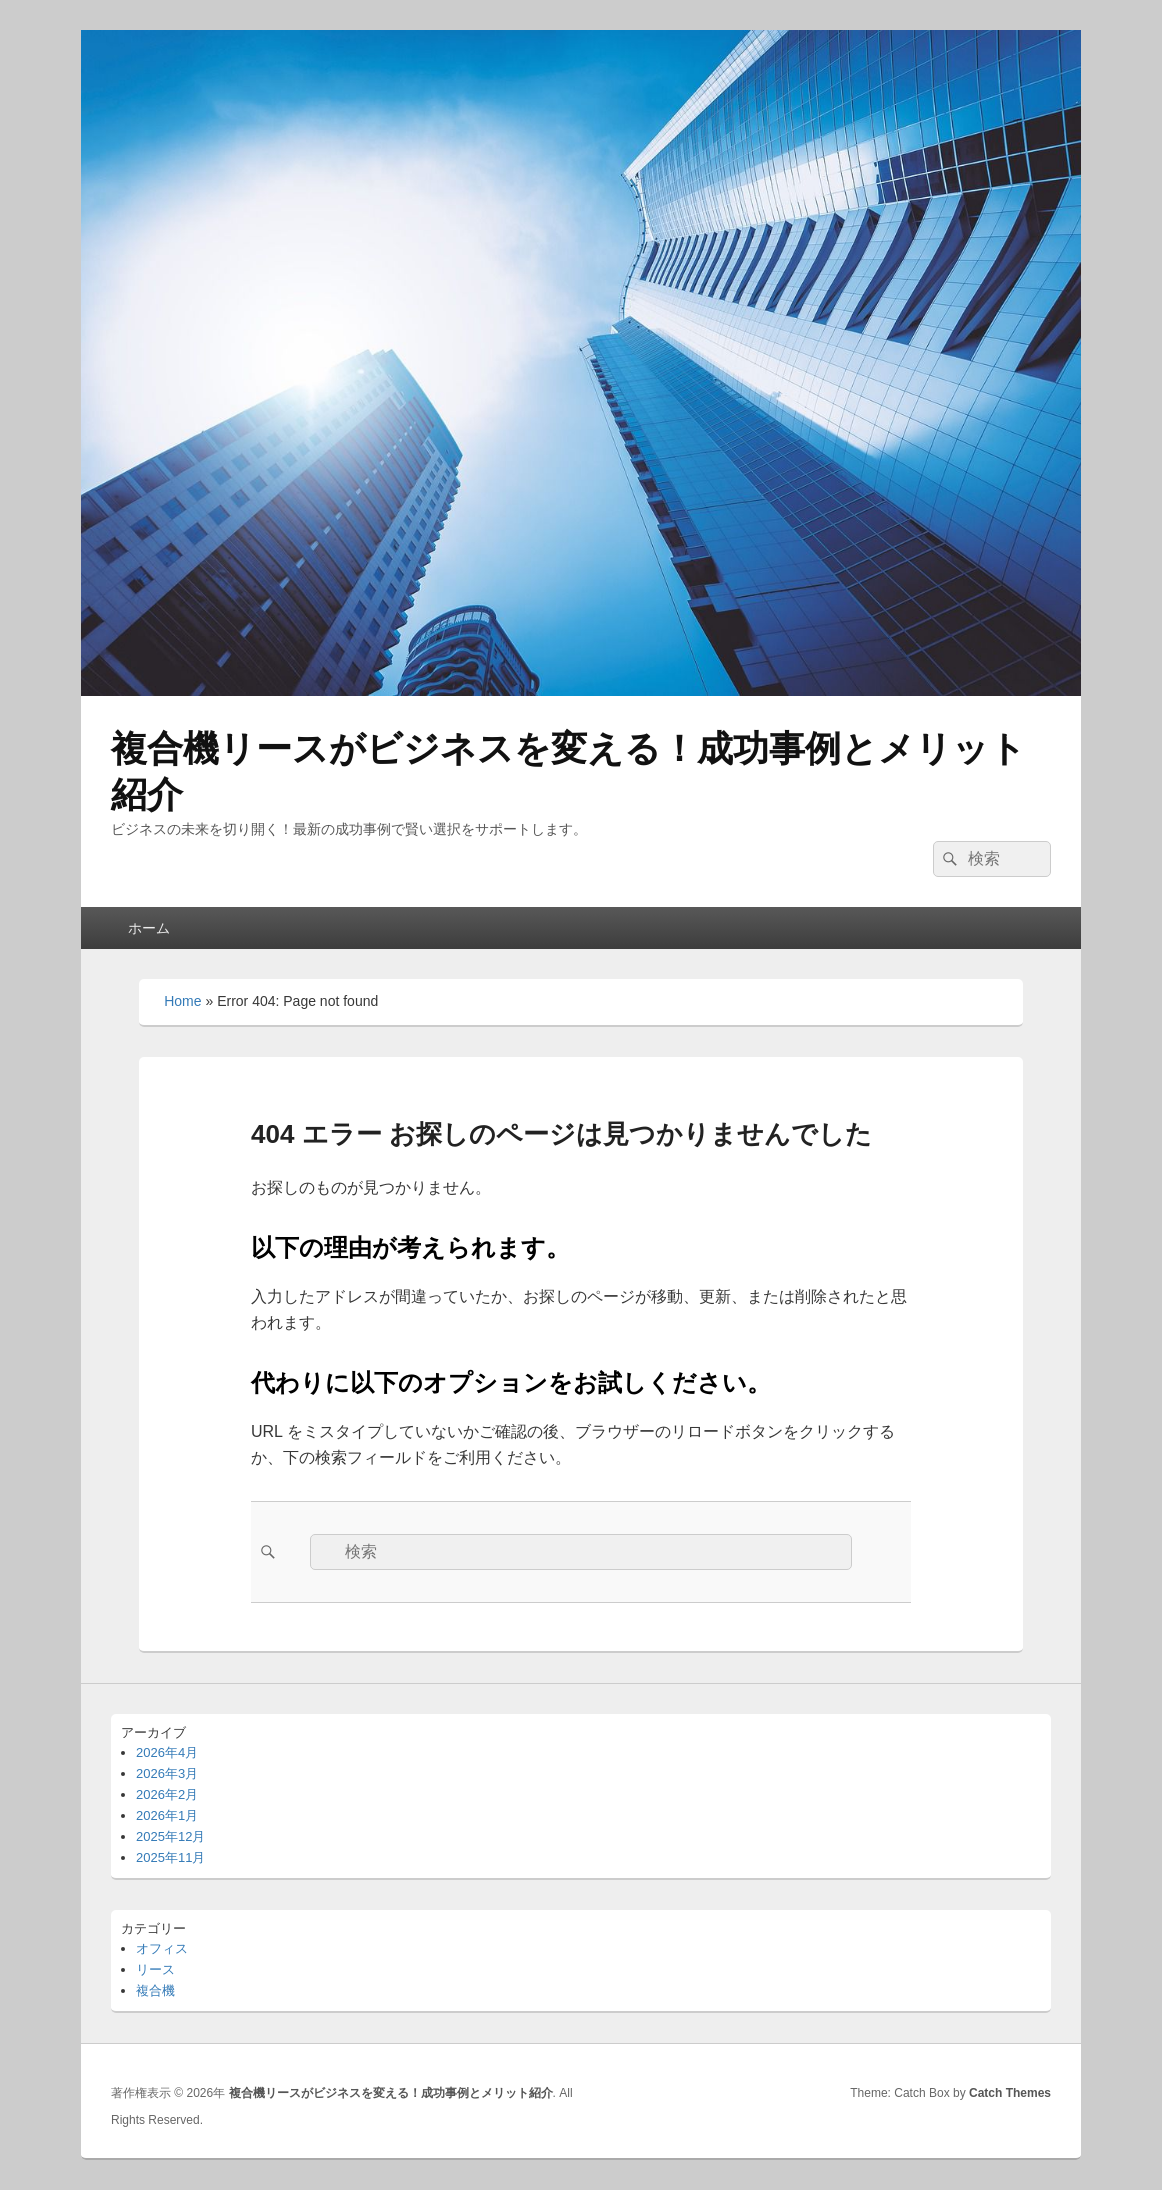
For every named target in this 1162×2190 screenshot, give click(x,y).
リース (155, 1969)
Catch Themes (1010, 2093)
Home (182, 1001)
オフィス (162, 1948)
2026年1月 (167, 1815)
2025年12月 (170, 1836)
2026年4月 (167, 1752)
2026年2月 (167, 1794)
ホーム (149, 928)
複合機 (155, 1990)
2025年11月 (170, 1857)
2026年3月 (167, 1773)
